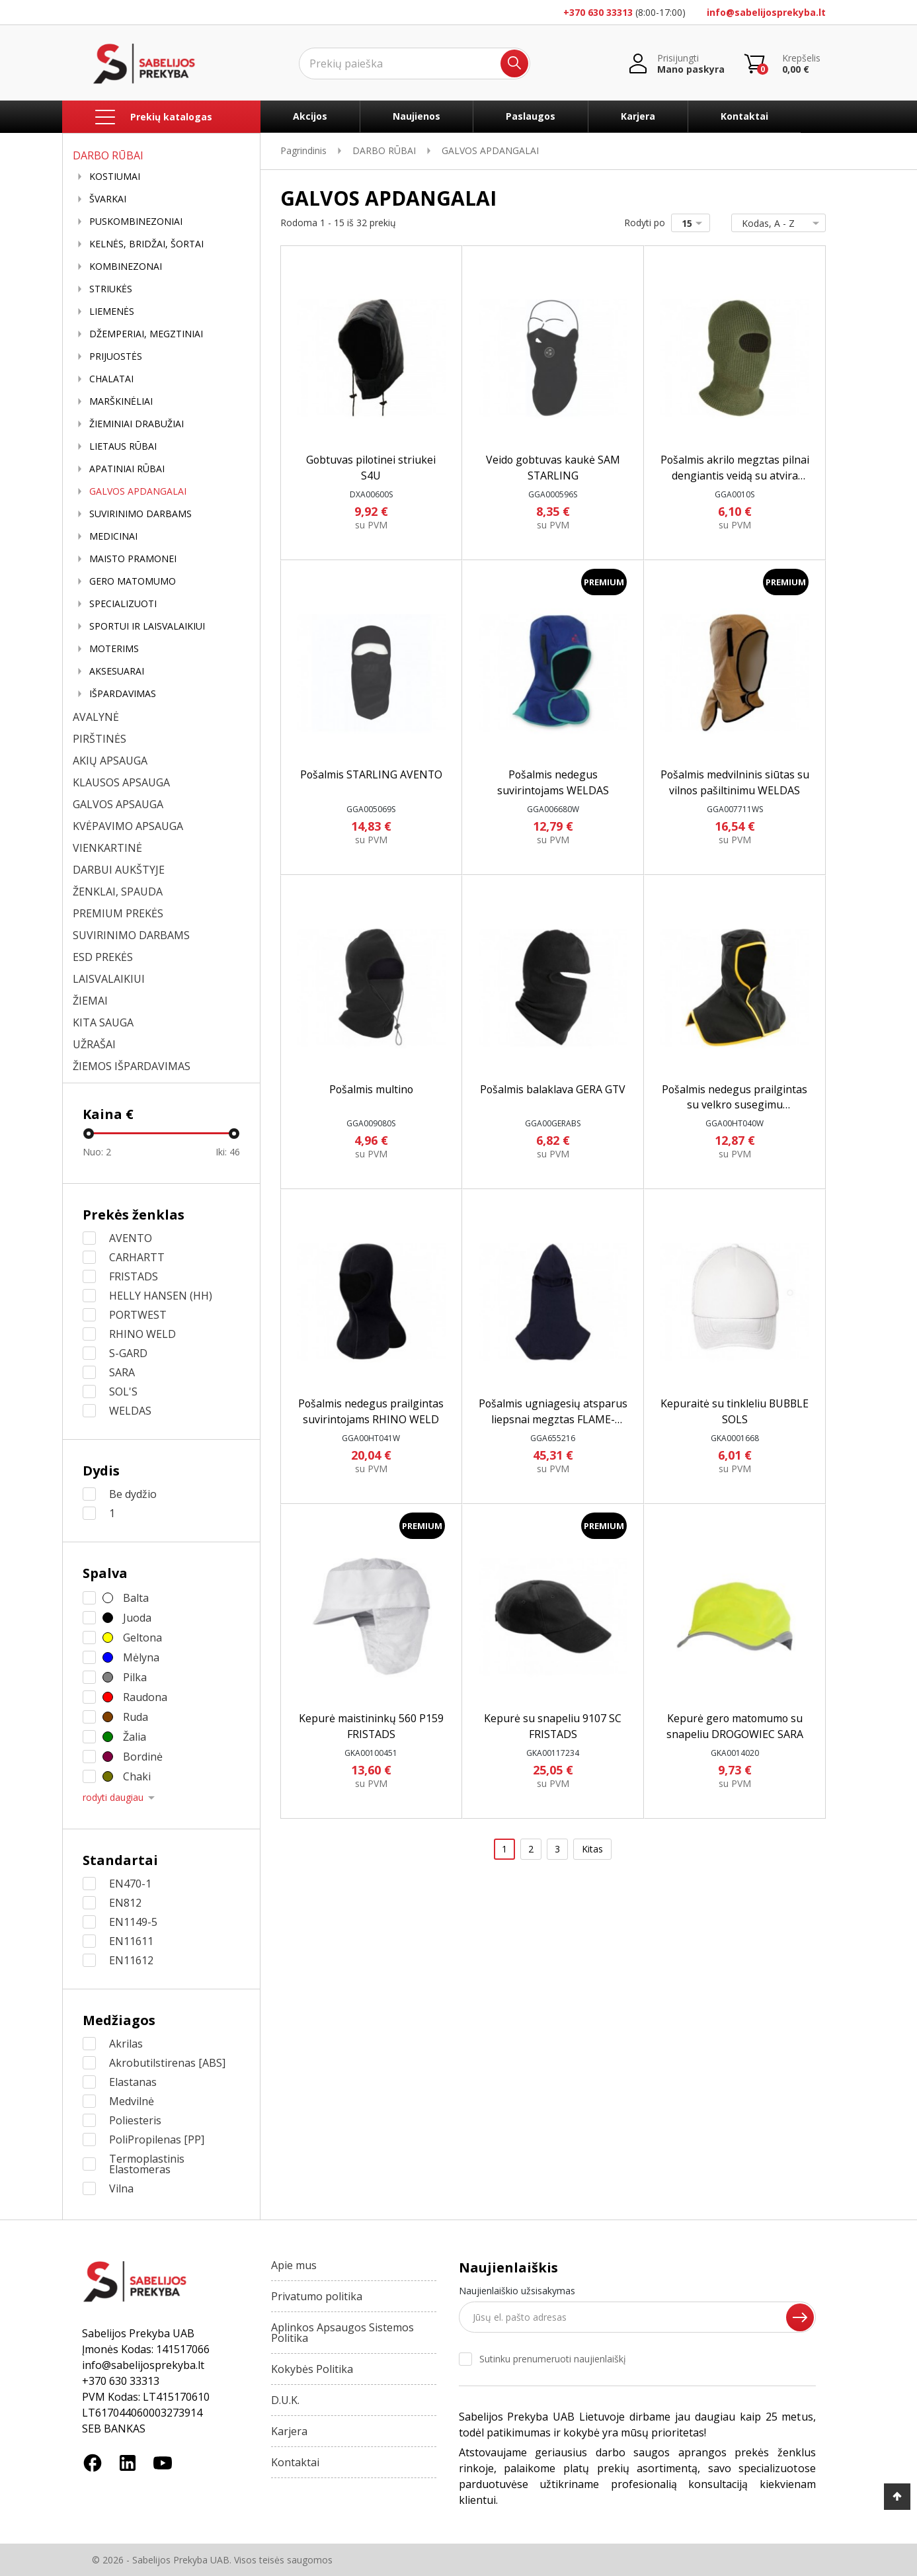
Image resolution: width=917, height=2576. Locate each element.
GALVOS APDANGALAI (137, 491)
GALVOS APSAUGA (118, 804)
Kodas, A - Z (776, 223)
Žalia (134, 1736)
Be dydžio (133, 1494)
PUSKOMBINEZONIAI (135, 221)
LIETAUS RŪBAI (123, 446)
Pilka (135, 1677)
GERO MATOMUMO (132, 581)
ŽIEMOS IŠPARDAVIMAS (131, 1066)
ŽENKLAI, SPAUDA (118, 891)
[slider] (88, 1133)
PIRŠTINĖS (99, 738)
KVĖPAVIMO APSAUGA (128, 826)
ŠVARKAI (107, 199)
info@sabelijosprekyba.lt (766, 12)
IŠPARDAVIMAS (122, 693)
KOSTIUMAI (114, 176)
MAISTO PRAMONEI (133, 558)
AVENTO (130, 1238)
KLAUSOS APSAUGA (121, 782)
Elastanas (133, 2082)
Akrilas (126, 2043)
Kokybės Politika (312, 2369)
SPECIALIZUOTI (123, 603)
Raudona (145, 1697)
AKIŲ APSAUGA (110, 760)
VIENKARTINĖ (107, 848)
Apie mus (294, 2265)
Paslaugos (530, 116)
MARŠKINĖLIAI (121, 401)
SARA (122, 1372)
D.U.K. (285, 2400)
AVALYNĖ (96, 717)
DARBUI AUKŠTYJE (119, 869)
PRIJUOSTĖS (115, 356)
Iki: (228, 1151)
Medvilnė (131, 2101)
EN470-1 (130, 1883)
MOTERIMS (114, 648)
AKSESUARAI (116, 671)
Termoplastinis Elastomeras (146, 2164)
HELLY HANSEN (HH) (160, 1295)
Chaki (137, 1776)
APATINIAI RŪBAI (127, 469)
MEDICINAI (113, 536)
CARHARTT (137, 1257)
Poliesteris (135, 2120)
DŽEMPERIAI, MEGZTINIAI (146, 334)
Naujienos (416, 116)
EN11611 (131, 1941)
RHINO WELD (142, 1334)
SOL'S (123, 1391)
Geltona (142, 1637)
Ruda (135, 1717)
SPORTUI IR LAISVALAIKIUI (147, 626)
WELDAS (130, 1410)
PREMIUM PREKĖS (118, 913)
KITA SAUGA (103, 1022)
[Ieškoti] (414, 63)
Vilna (121, 2188)
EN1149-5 (133, 1922)
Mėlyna (141, 1657)
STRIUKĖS (110, 289)
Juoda (137, 1617)
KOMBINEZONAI (125, 266)
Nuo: (97, 1151)
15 (694, 223)
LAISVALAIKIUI (109, 979)
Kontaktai (744, 116)
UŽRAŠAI (94, 1044)
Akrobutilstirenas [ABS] (167, 2062)
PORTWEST (138, 1314)
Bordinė (143, 1756)
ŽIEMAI (90, 1000)
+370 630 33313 (598, 12)
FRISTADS (133, 1276)
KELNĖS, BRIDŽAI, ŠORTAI (146, 244)
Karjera (638, 116)
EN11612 (131, 1960)
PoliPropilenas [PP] (156, 2139)
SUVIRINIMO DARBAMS (140, 514)
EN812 (125, 1902)
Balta (136, 1598)
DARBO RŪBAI (108, 155)
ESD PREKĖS (103, 957)
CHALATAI (111, 379)
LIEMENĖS (111, 311)
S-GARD (128, 1353)
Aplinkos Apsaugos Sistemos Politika (342, 2332)
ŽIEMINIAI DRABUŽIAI (136, 424)
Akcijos (310, 116)
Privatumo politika (316, 2296)
